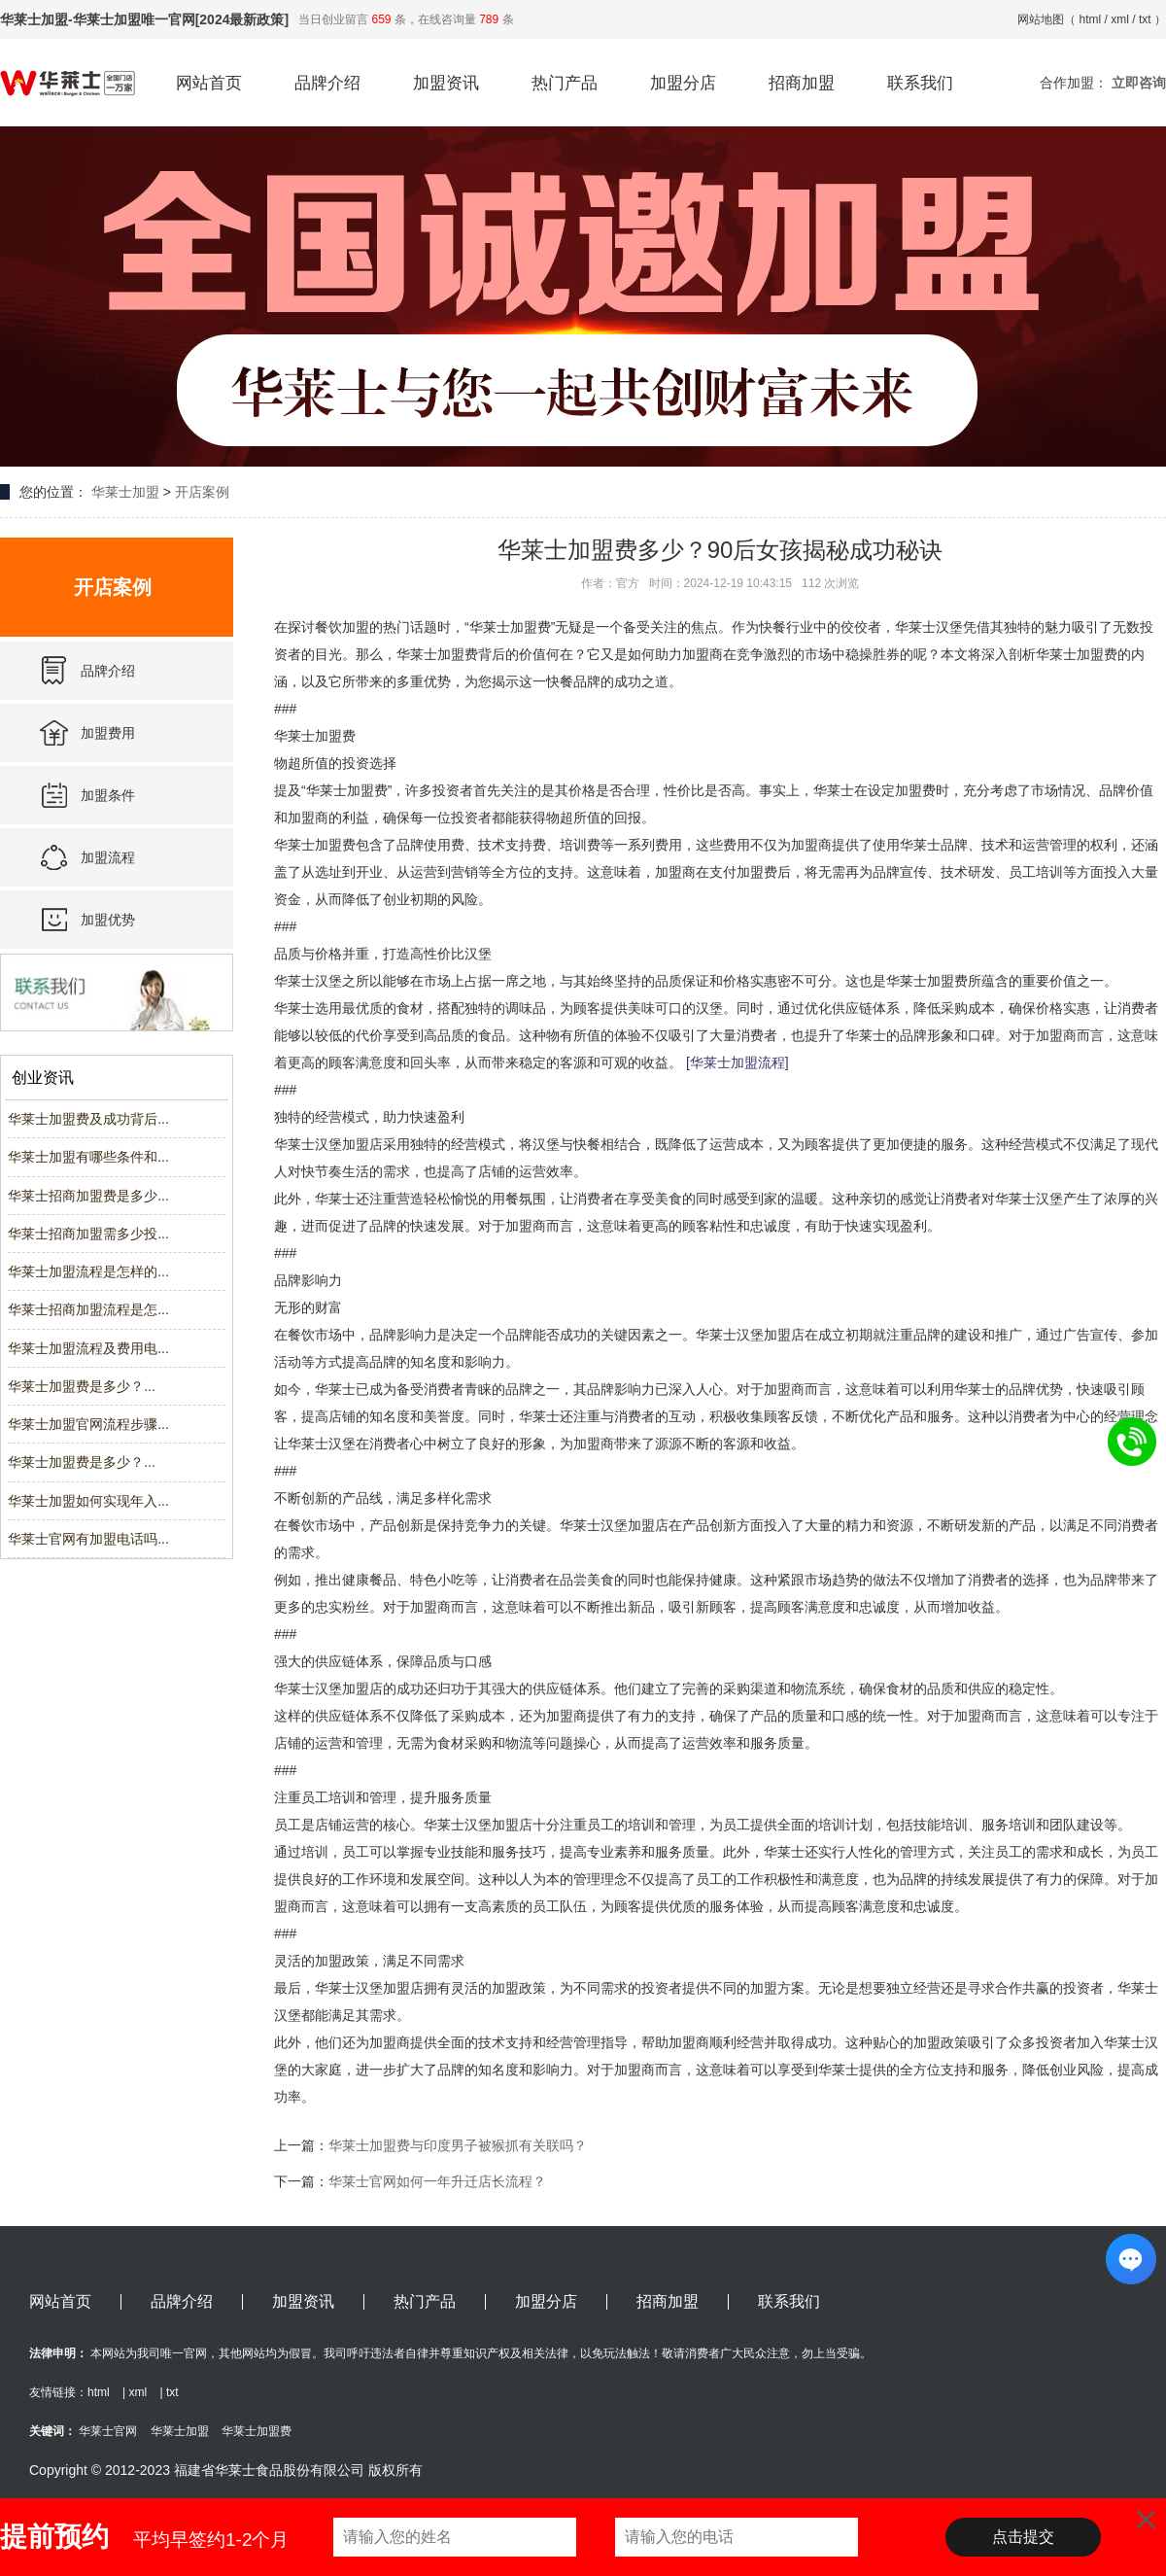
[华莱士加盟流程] (737, 1062)
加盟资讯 (446, 83)
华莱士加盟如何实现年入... (88, 1501)
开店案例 (202, 492)
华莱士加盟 (125, 492)
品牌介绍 (327, 83)
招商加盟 (802, 83)
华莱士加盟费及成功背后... (88, 1119)
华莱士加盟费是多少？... (81, 1386)
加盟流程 (108, 857)
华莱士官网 (108, 2431)
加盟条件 (108, 795)
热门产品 (565, 83)
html (1091, 19)
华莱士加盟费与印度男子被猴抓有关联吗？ (457, 2145)
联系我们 (920, 83)
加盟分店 (683, 83)
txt (1145, 19)
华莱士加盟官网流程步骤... (88, 1424)
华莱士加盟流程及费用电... (88, 1348)
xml (1120, 19)
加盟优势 (108, 919)
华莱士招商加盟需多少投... (88, 1233)
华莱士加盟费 (257, 2431)
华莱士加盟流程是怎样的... (88, 1271)
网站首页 (209, 83)
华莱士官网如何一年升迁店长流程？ (437, 2181)
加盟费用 (108, 733)
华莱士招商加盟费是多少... (88, 1195)
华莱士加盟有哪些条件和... (88, 1157)
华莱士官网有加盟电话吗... (88, 1539)
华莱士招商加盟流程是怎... (88, 1309)
